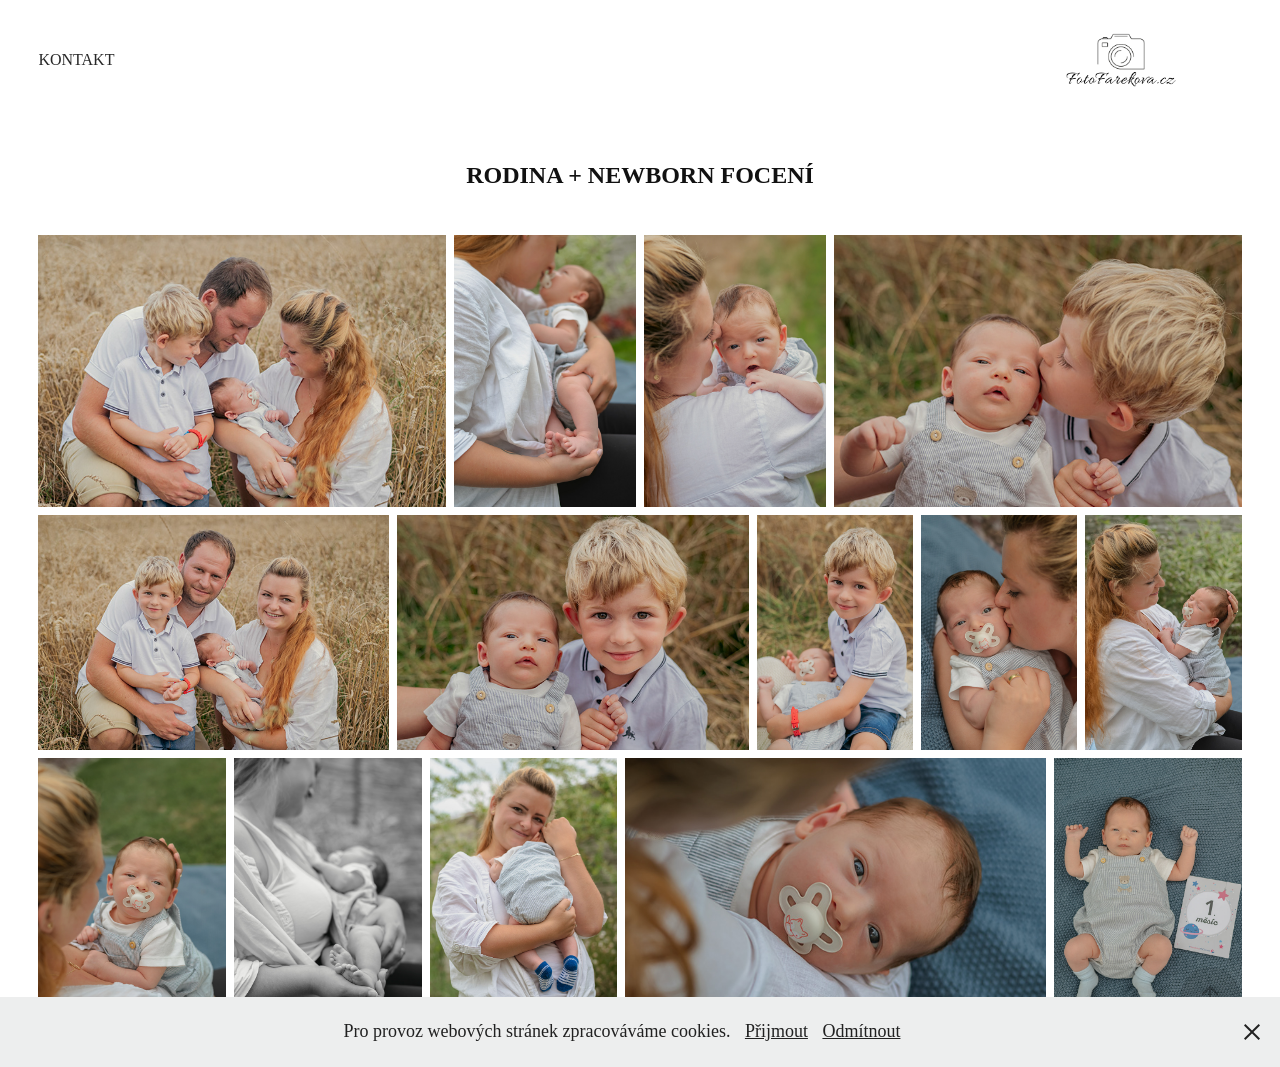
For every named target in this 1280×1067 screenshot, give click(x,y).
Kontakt (76, 59)
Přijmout (776, 1031)
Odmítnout (861, 1031)
